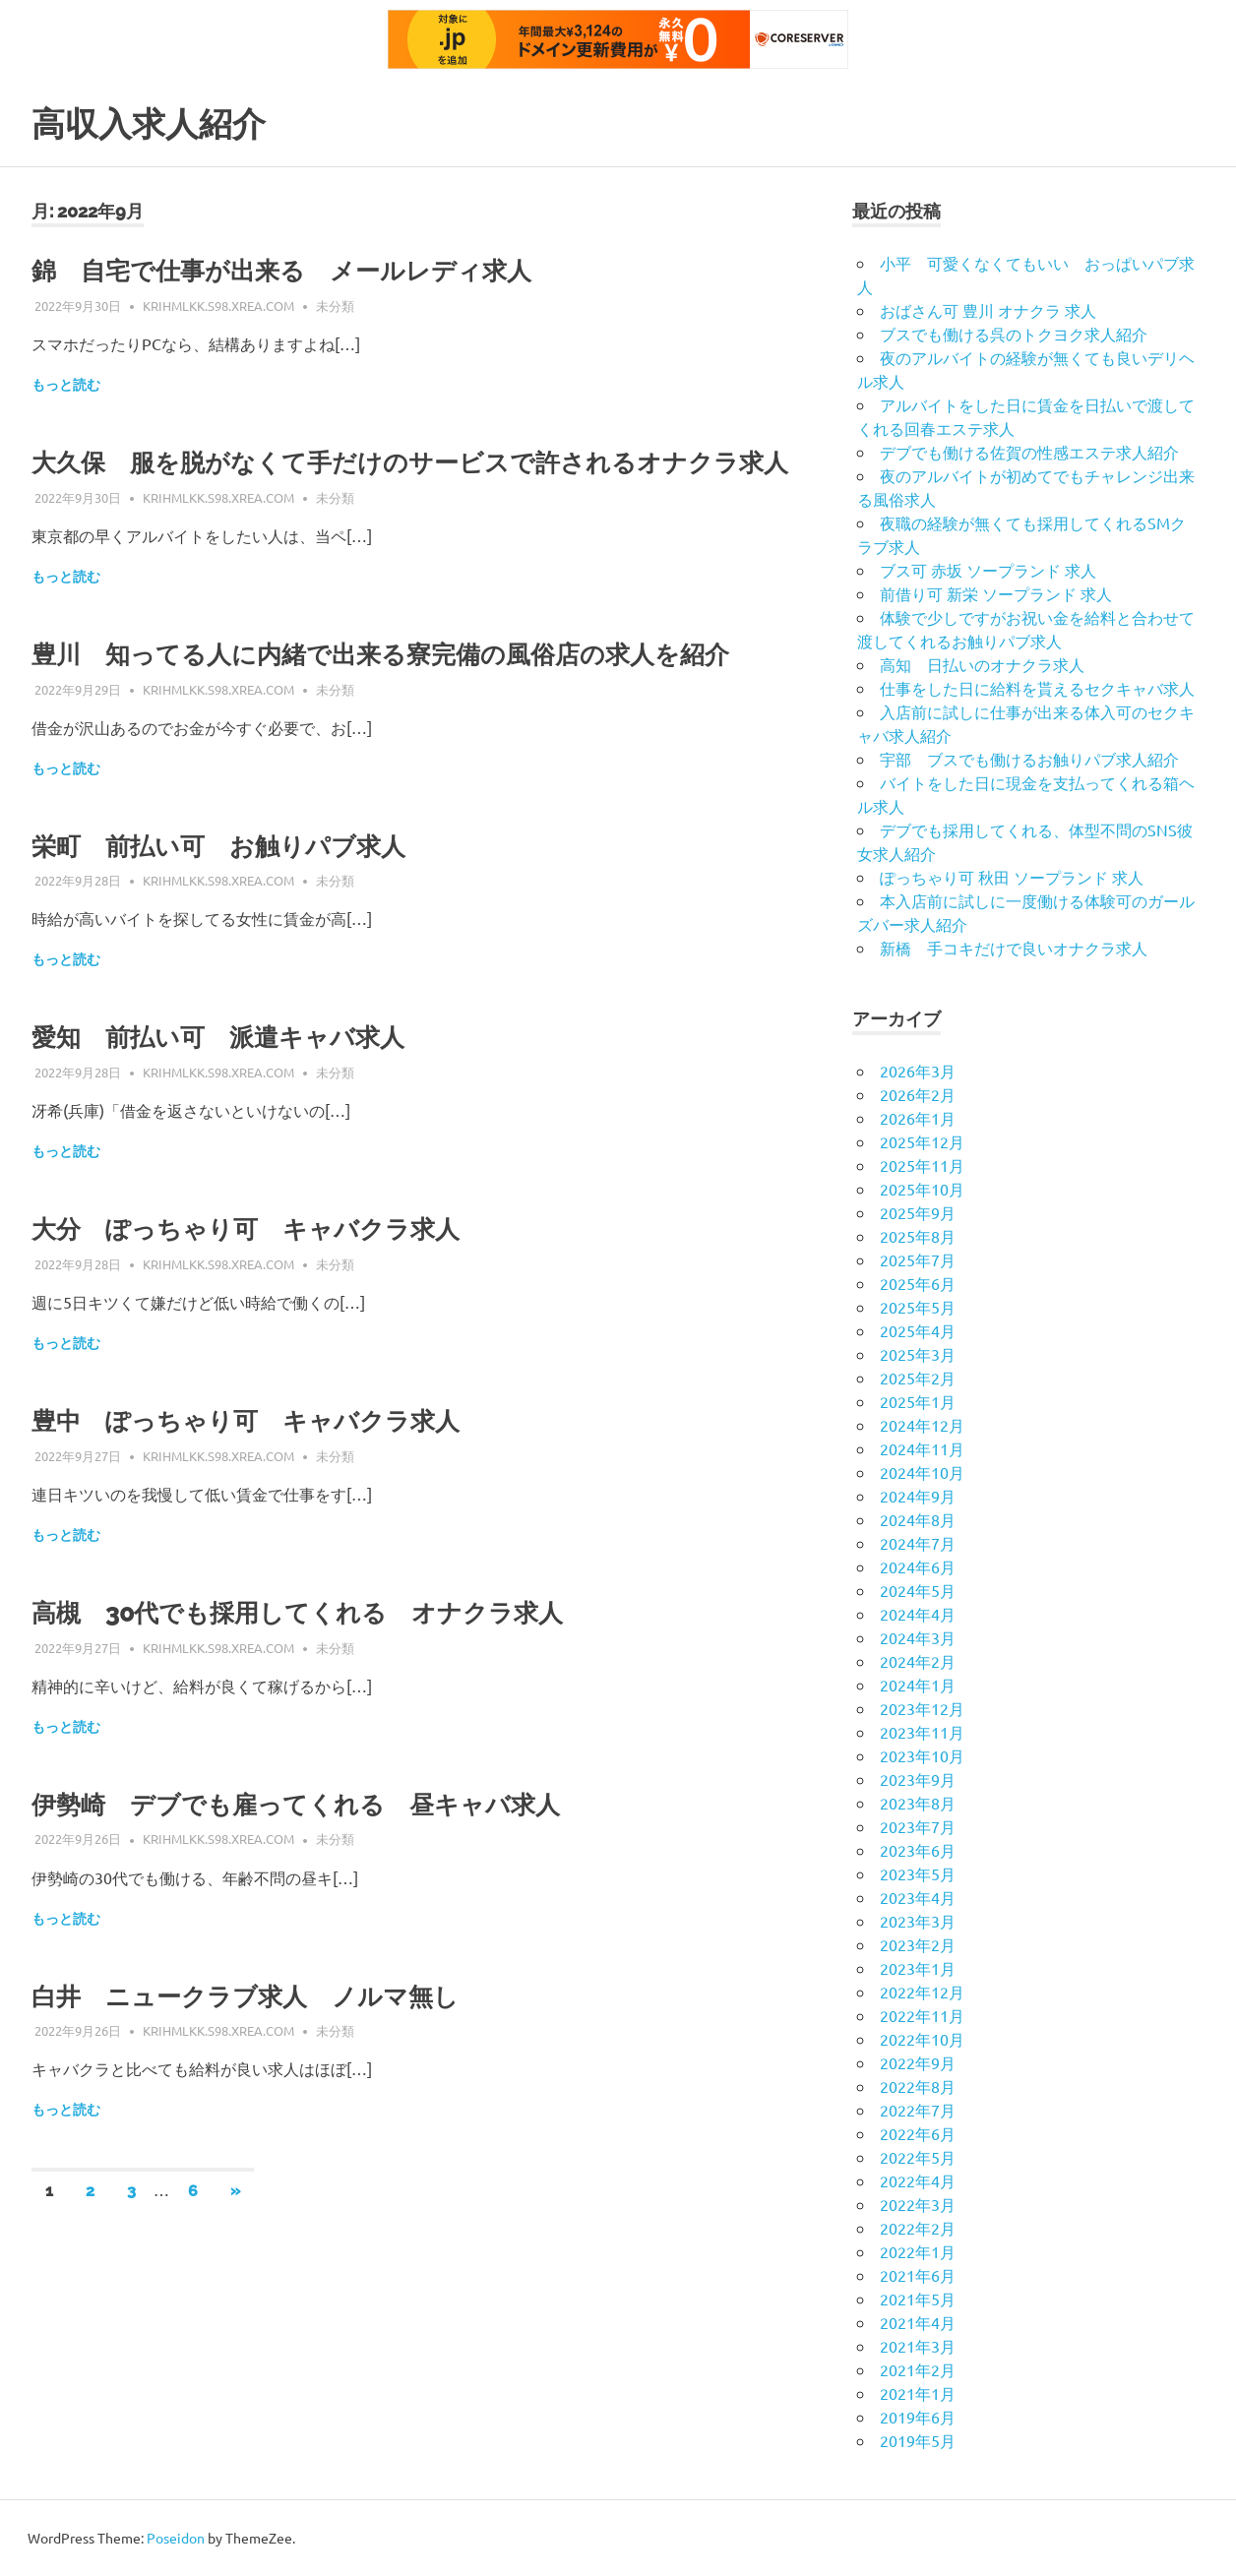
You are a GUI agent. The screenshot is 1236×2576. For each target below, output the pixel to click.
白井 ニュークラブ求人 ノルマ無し (270, 2072)
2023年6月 (918, 1850)
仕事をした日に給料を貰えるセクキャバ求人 (1037, 688)
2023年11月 (922, 1732)
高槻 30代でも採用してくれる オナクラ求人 (328, 1689)
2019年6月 (918, 2416)
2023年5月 (918, 1873)
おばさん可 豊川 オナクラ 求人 (988, 310)
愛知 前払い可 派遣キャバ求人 (240, 1114)
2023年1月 (918, 1968)
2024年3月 (918, 1637)
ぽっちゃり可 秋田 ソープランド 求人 (1011, 877)
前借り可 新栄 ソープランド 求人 (996, 593)
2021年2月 (918, 2369)
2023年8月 (918, 1802)
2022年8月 (918, 2086)
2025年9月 (918, 1212)
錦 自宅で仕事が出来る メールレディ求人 (310, 270)
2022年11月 (922, 2015)
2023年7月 (918, 1826)
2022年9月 (918, 2062)
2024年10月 (922, 1472)
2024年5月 (918, 1590)
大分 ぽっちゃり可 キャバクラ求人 (270, 1306)
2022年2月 (918, 2228)
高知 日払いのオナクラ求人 (982, 664)
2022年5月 (918, 2157)
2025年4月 (918, 1330)
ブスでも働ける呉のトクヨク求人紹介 (1013, 333)
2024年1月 (918, 1684)
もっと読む (65, 385)
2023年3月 (918, 1921)
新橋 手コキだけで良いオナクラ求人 (1013, 947)
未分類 (335, 305)
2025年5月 (918, 1307)
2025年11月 (922, 1165)
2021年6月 (918, 2275)
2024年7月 (918, 1543)
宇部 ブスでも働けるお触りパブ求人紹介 (1029, 758)
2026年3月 (918, 1070)
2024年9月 (918, 1495)
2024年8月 (918, 1519)
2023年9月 (918, 1779)
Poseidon (176, 2537)
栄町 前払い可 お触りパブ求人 (240, 922)
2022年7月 (918, 2109)
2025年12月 (922, 1141)
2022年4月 (918, 2180)
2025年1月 (918, 1401)
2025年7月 (918, 1259)
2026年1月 (918, 1118)
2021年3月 (918, 2346)
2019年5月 (918, 2440)
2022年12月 (922, 1991)
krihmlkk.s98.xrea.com (218, 305)
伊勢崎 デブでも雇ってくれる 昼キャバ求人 (326, 1881)
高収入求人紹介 (162, 122)
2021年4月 (918, 2322)
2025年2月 (918, 1377)
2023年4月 (918, 1897)
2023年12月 (922, 1708)
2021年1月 (918, 2393)
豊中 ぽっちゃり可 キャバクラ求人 (270, 1497)
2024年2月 (918, 1661)
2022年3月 (918, 2204)
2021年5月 (918, 2298)
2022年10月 (922, 2039)
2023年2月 (918, 1944)
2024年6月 (918, 1566)
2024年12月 (922, 1425)
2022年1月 (918, 2251)
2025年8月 (918, 1236)
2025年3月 (918, 1354)
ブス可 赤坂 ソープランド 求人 (988, 570)
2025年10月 (922, 1188)
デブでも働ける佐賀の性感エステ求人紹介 (1029, 451)
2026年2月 (918, 1094)
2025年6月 (918, 1283)
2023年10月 (922, 1755)
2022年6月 (918, 2133)
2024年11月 (922, 1448)
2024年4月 (918, 1614)
